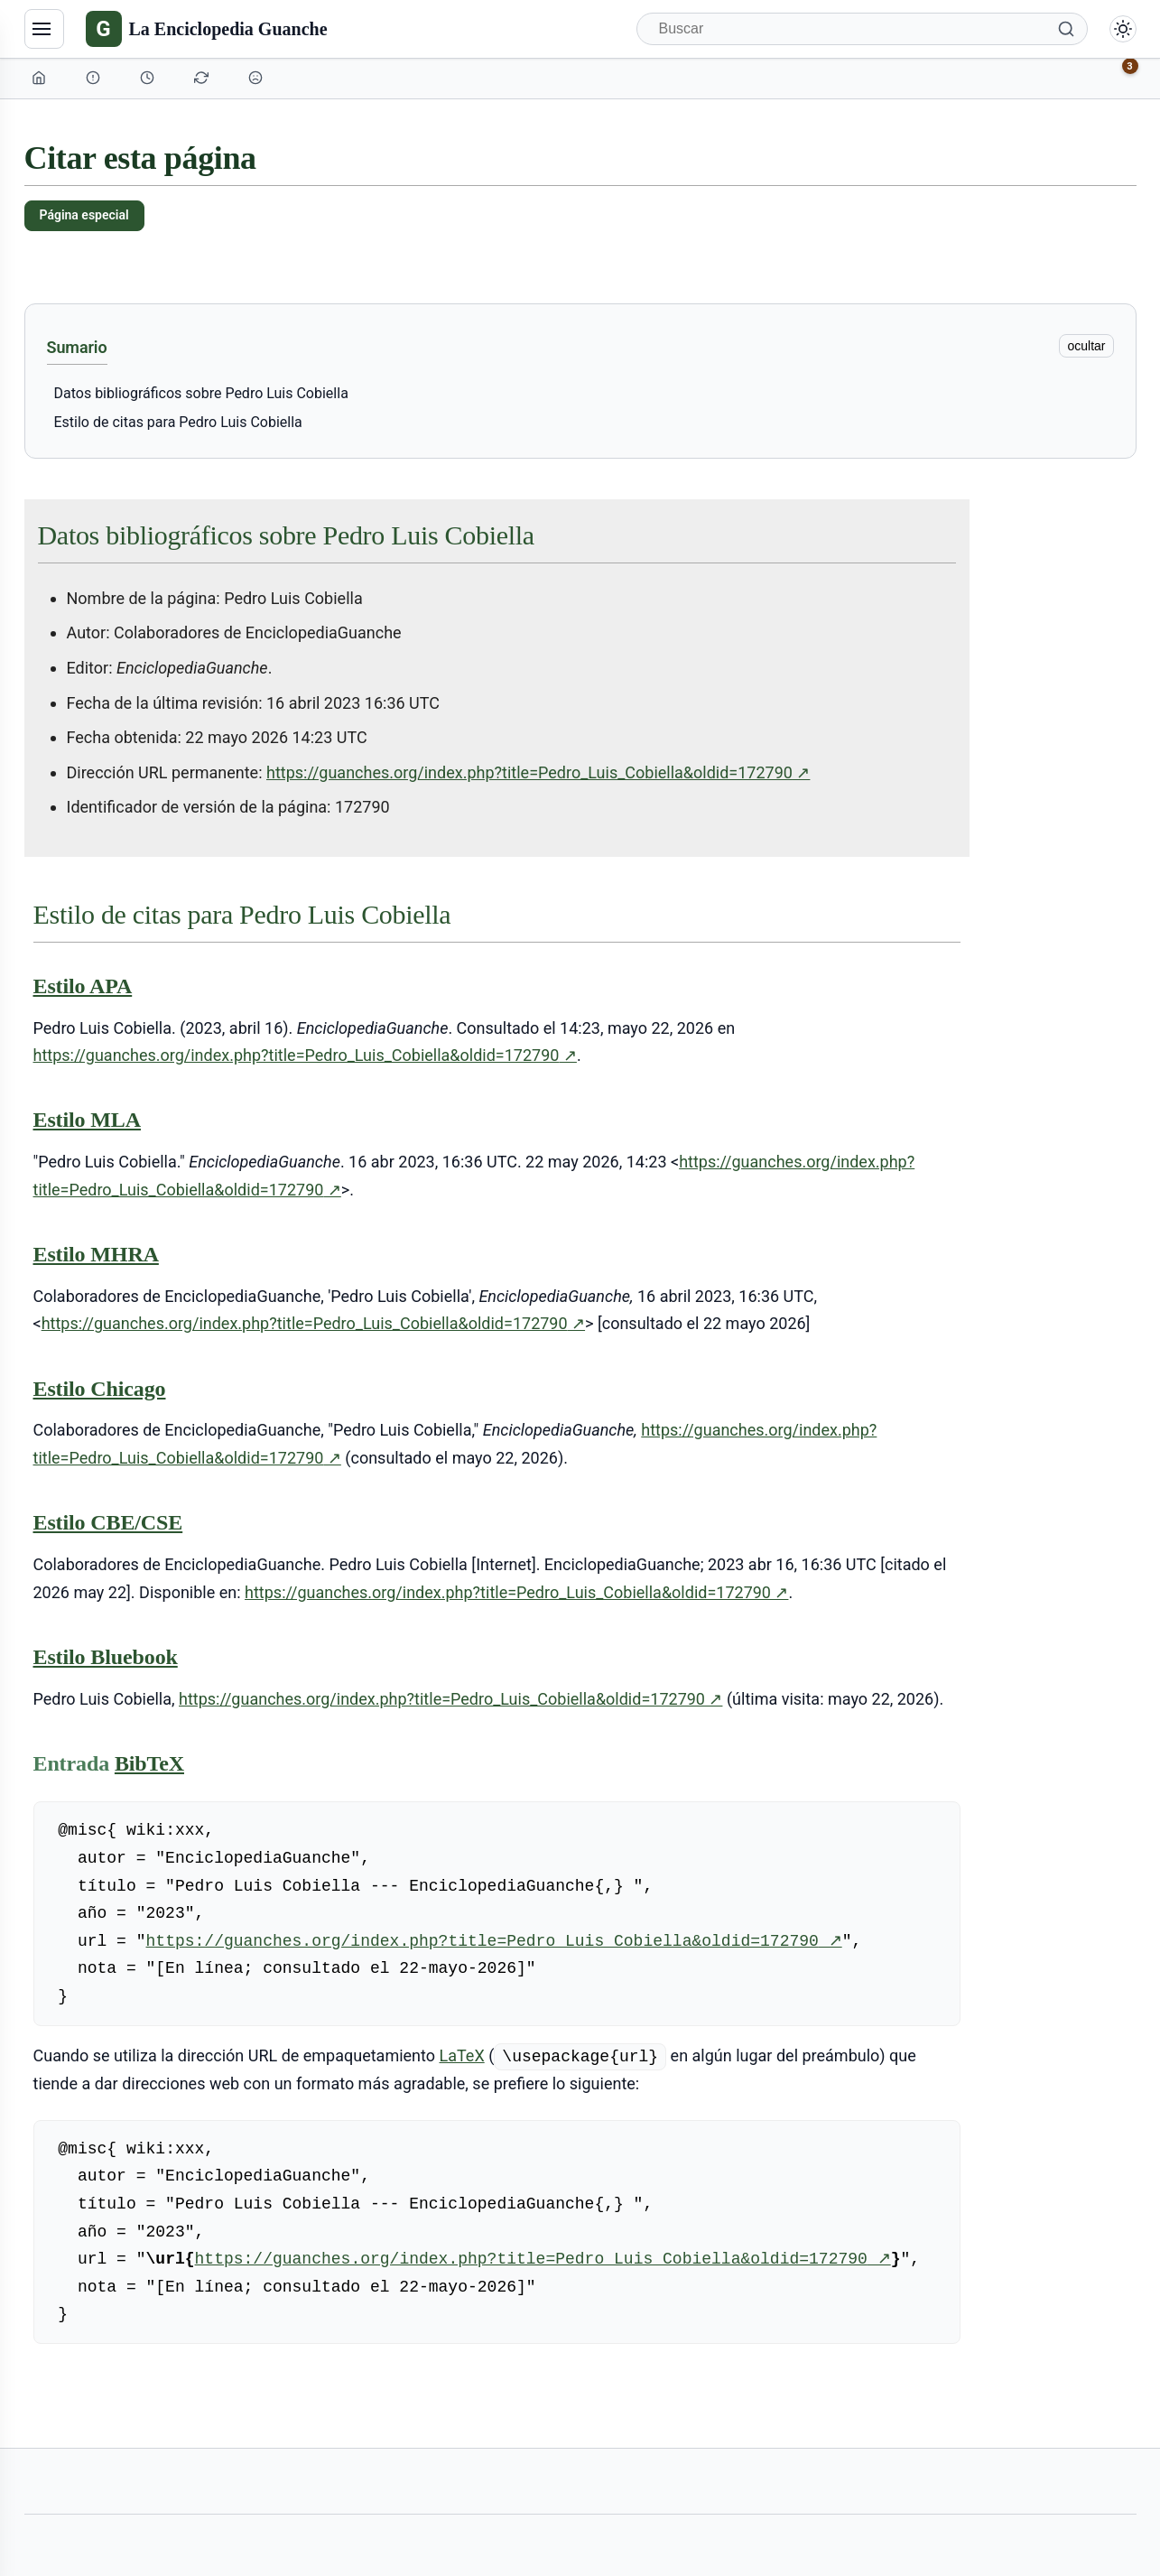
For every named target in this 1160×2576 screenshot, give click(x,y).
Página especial (84, 215)
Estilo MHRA (96, 1254)
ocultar (1086, 346)
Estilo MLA (87, 1119)
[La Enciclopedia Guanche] (207, 29)
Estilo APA (83, 986)
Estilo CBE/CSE (108, 1522)
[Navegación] (44, 29)
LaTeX (462, 2055)
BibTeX (149, 1763)
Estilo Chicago (99, 1388)
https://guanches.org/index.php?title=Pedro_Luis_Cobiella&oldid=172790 (538, 773)
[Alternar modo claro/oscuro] (1123, 28)
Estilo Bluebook (105, 1657)
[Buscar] (862, 29)
